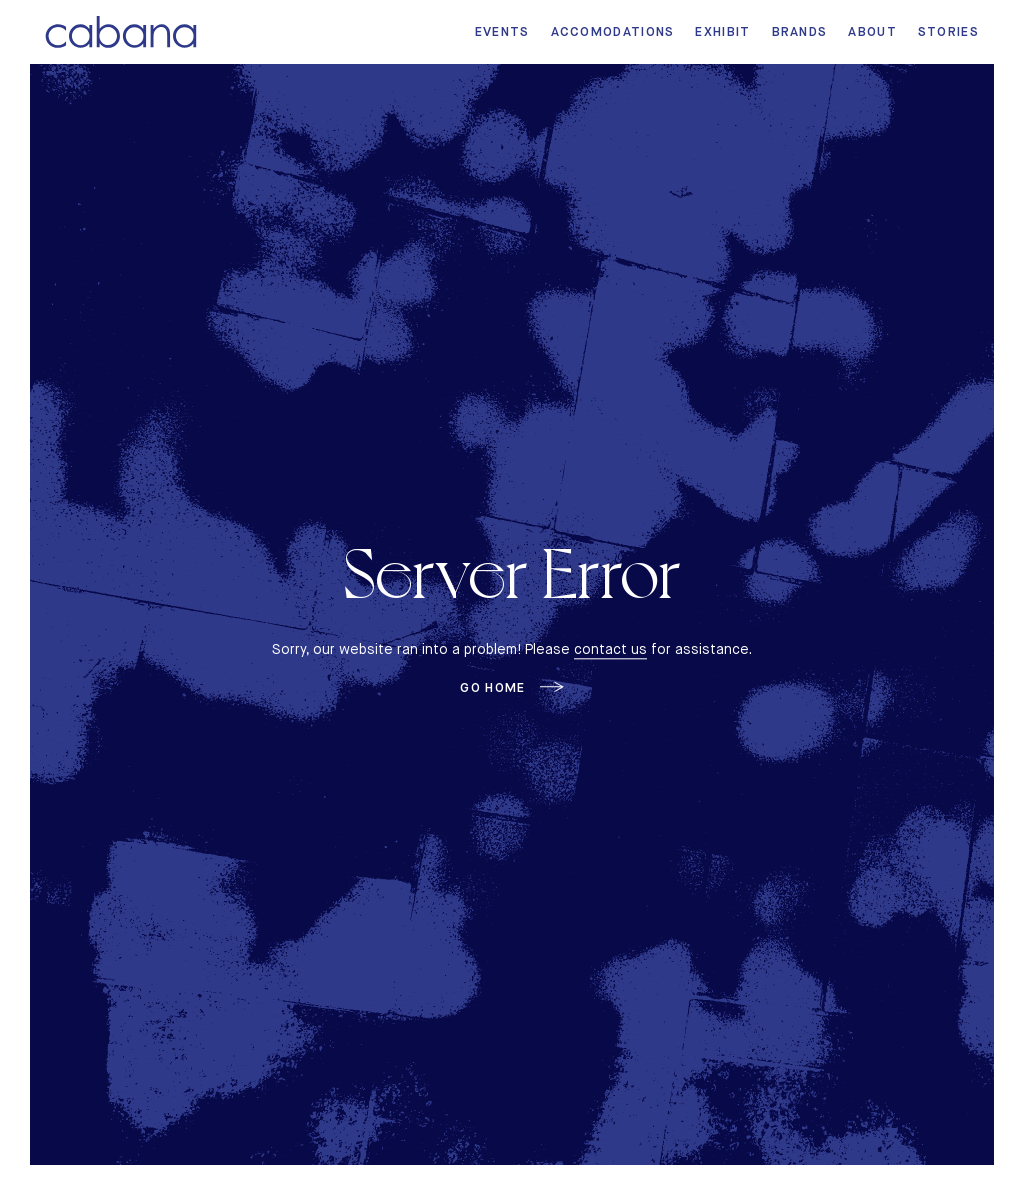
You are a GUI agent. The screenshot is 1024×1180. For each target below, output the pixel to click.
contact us (610, 649)
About (872, 31)
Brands (800, 31)
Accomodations (613, 31)
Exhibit (722, 31)
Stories (948, 31)
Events (502, 31)
